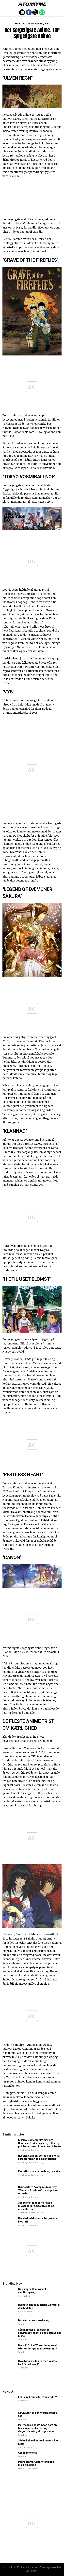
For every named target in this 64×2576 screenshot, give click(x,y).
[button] (4, 4)
